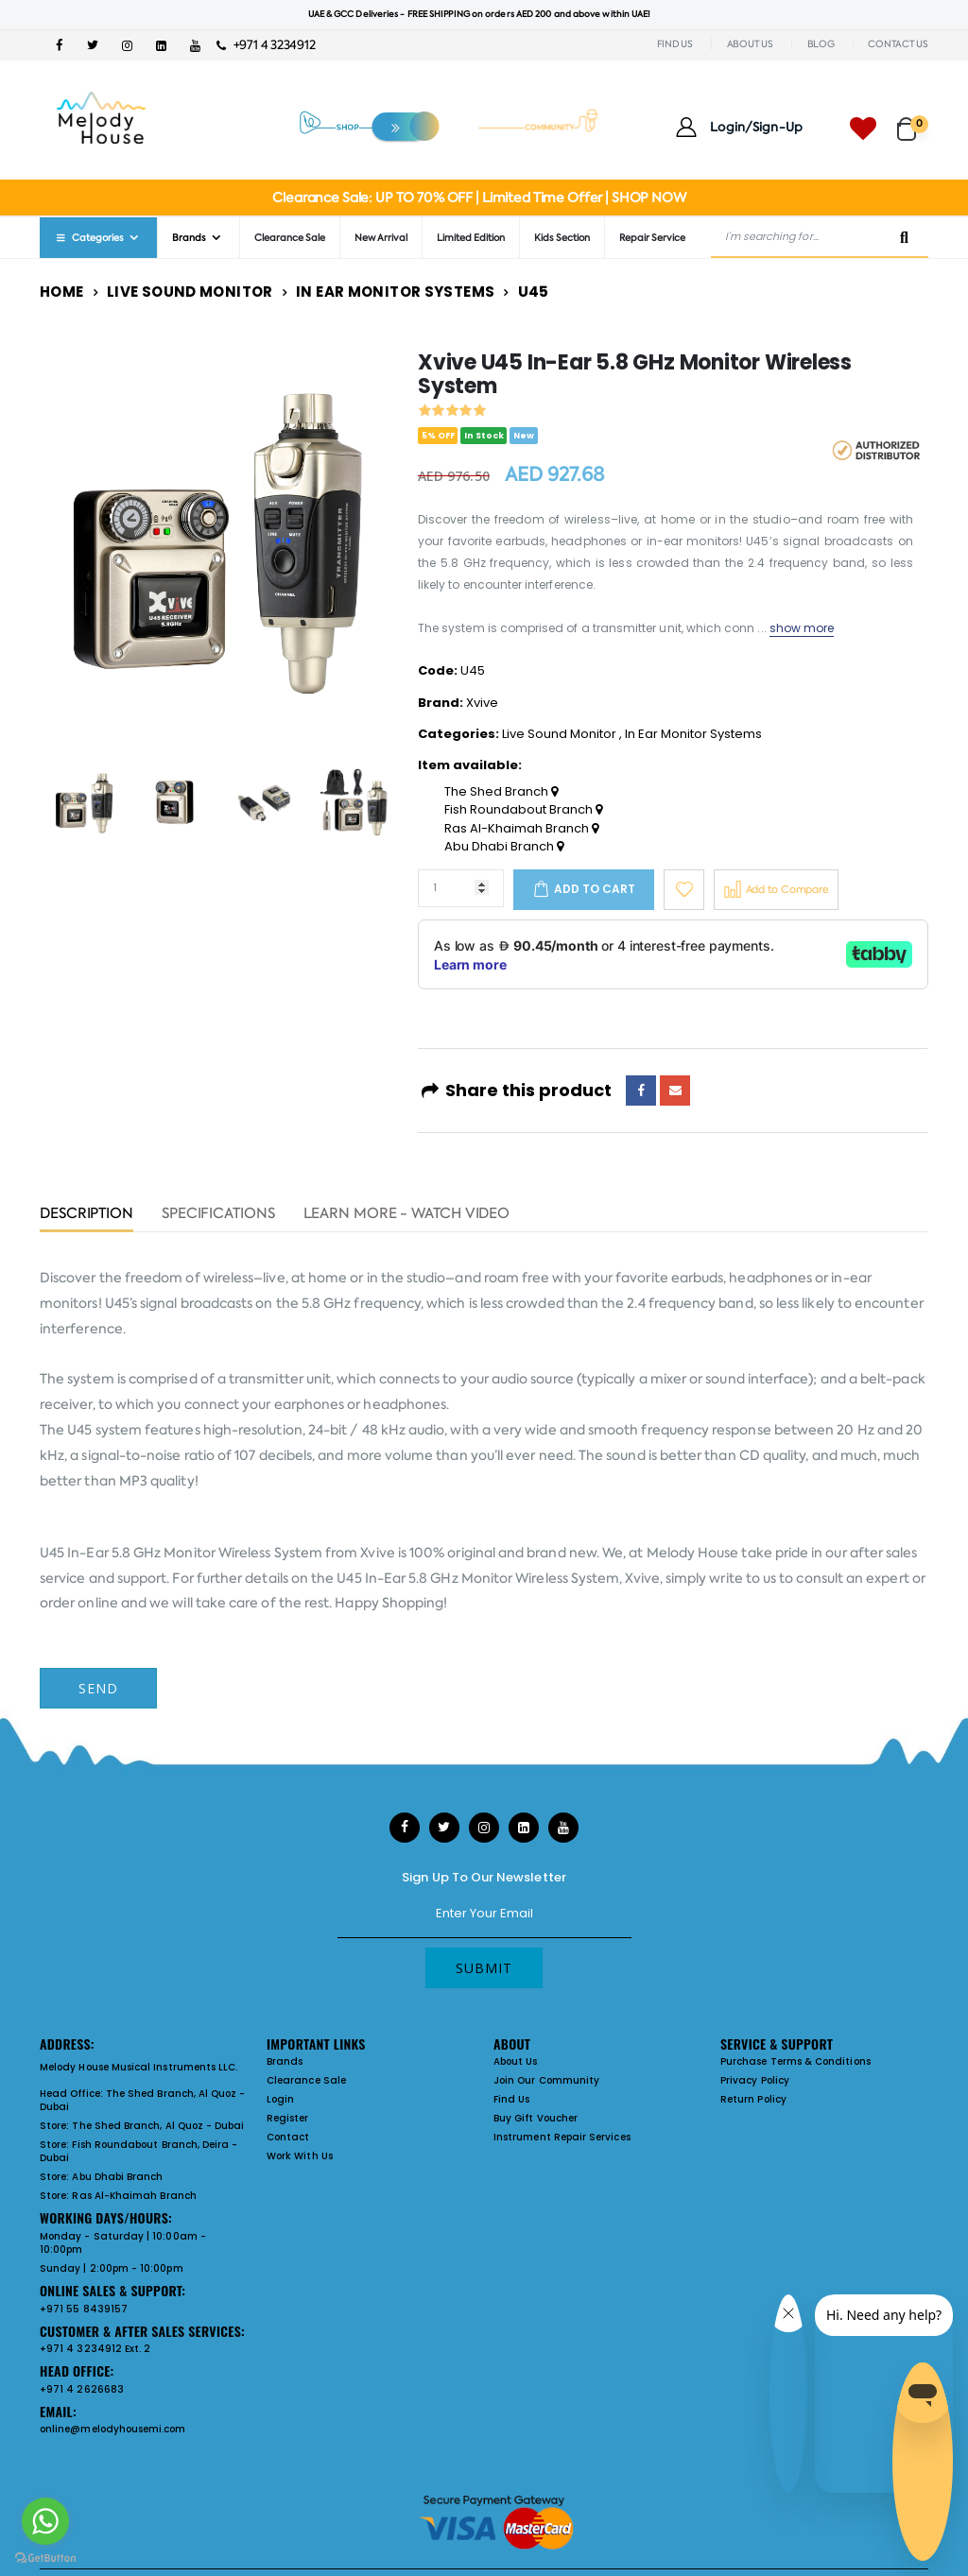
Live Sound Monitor (190, 291)
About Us (515, 2061)
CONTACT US (898, 44)
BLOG (821, 44)
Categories (89, 238)
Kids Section (562, 238)
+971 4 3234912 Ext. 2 (95, 2349)
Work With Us (300, 2156)
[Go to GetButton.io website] (45, 2557)
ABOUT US (750, 44)
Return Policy (753, 2099)
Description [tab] (86, 1215)
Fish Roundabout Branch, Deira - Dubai (138, 2151)
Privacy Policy (754, 2080)
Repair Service (652, 238)
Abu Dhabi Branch (503, 846)
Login (280, 2099)
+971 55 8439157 (84, 2309)
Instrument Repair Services (562, 2137)
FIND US (675, 44)
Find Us (511, 2099)
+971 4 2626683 (82, 2389)
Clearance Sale (289, 238)
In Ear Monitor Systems (395, 291)
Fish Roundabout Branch (523, 809)
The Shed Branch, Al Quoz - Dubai (143, 2100)
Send (98, 1688)
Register (288, 2118)
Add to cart (594, 889)
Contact (288, 2137)
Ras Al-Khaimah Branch (521, 828)
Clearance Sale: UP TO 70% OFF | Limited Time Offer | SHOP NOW (478, 197)
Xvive (482, 703)
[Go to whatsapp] (45, 2521)
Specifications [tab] (218, 1215)
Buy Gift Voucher (535, 2118)
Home (62, 291)
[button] (912, 120)
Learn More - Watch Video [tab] (406, 1215)
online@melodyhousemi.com (113, 2429)
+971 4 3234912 (266, 45)
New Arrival (380, 238)
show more (802, 628)
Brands (189, 238)
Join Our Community (546, 2080)
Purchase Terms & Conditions (795, 2061)
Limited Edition (471, 238)
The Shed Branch (501, 791)
